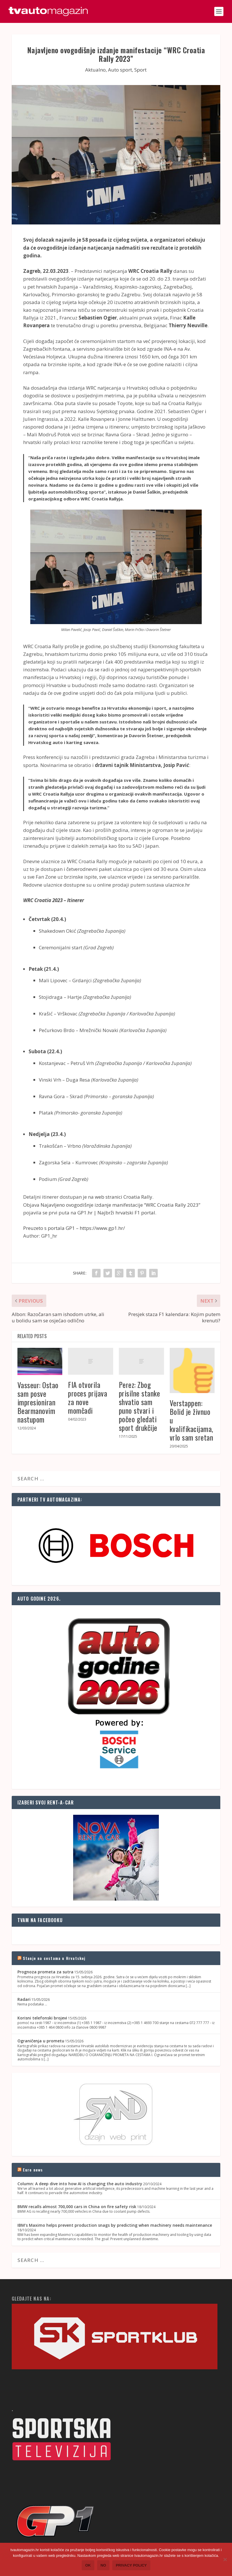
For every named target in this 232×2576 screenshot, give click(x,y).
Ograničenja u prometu (40, 2041)
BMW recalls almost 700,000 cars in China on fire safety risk (76, 2206)
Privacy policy (131, 2565)
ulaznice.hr (177, 884)
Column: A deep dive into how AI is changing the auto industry (79, 2183)
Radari (24, 1999)
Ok (88, 2565)
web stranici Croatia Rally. (124, 1197)
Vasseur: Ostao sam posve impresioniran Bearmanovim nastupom (38, 1402)
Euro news (33, 2170)
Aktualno (95, 69)
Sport (140, 69)
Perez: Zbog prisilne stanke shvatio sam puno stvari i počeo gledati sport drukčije (139, 1406)
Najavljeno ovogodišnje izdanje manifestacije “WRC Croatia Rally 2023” (120, 1205)
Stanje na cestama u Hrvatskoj (54, 1958)
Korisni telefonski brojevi (42, 2018)
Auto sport (120, 69)
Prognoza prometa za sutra (45, 1972)
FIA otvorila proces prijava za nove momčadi (87, 1397)
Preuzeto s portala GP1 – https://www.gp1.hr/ (74, 1228)
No (103, 2565)
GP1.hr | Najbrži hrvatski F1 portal (116, 1212)
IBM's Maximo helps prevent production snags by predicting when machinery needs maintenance (114, 2225)
